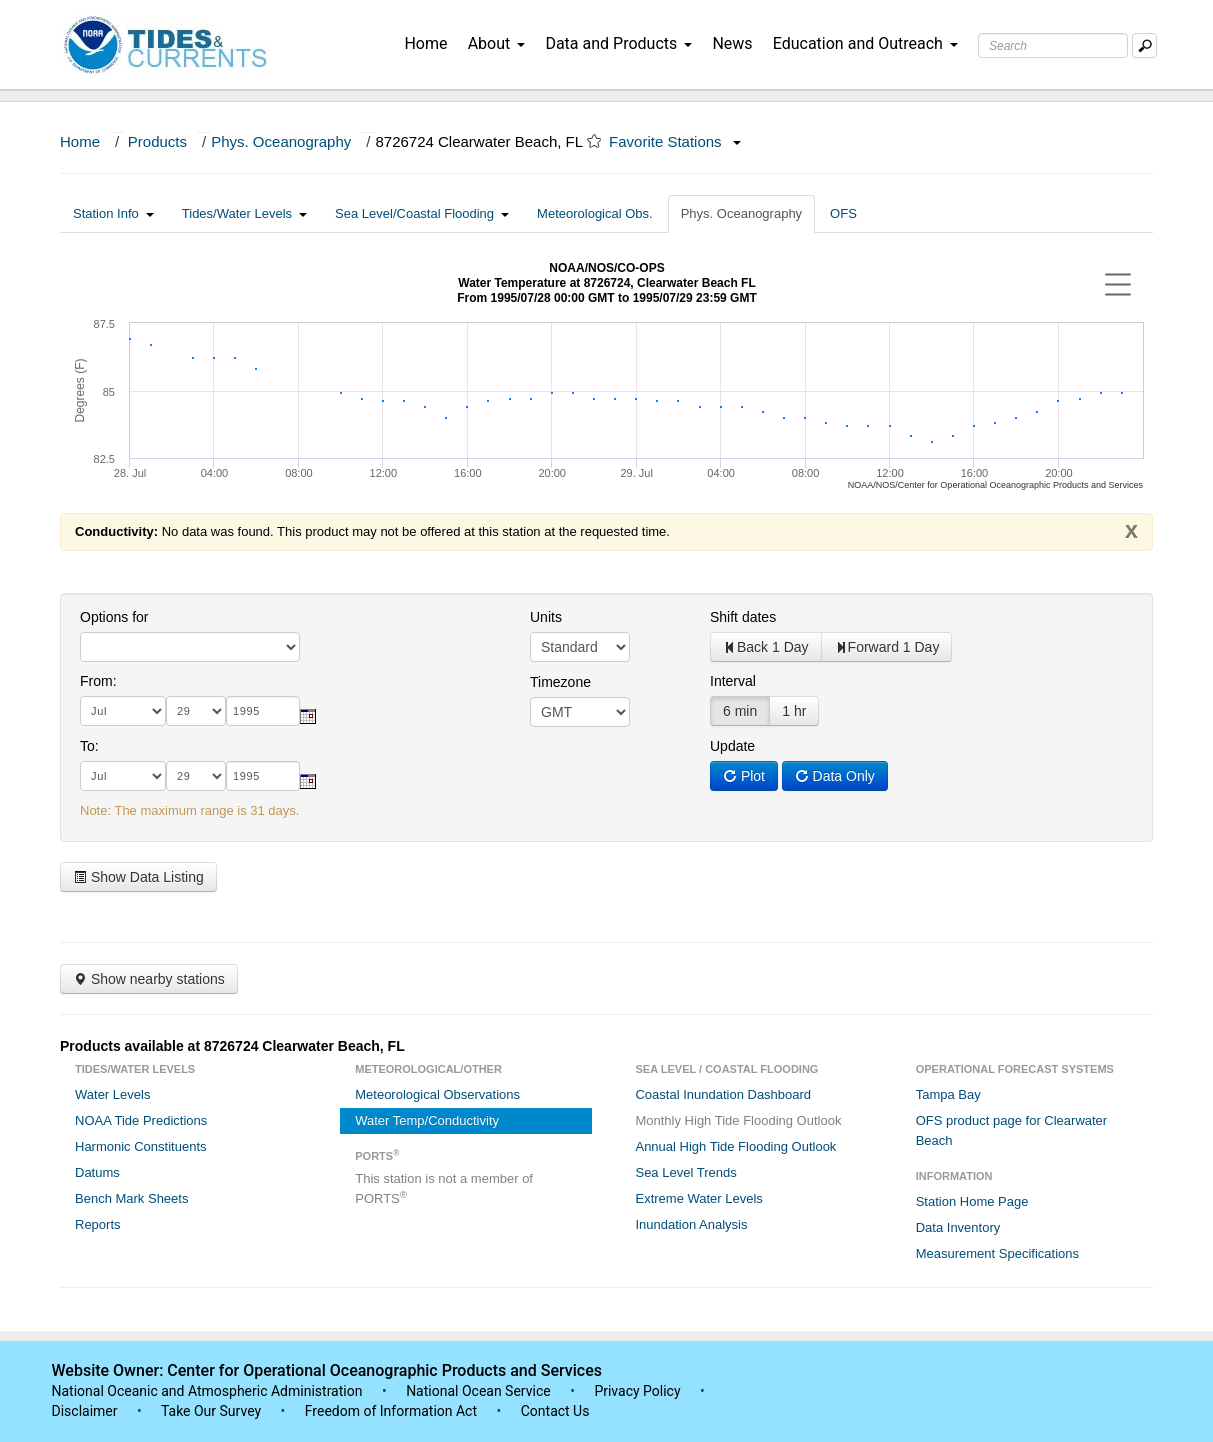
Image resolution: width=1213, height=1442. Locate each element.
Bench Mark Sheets (131, 1198)
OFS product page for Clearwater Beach (1011, 1130)
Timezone (560, 682)
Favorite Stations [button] (675, 141)
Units (546, 617)
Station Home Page (972, 1201)
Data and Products (618, 43)
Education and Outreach (865, 43)
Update (732, 746)
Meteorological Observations (437, 1094)
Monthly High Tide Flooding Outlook (738, 1120)
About (497, 43)
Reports (98, 1224)
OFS (843, 213)
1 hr (794, 711)
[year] (263, 711)
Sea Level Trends (685, 1172)
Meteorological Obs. (595, 213)
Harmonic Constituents (141, 1146)
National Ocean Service (478, 1391)
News (732, 43)
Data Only (835, 776)
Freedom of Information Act (391, 1411)
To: (89, 746)
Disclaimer (85, 1411)
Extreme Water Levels (698, 1198)
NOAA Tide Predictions (141, 1120)
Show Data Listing (138, 877)
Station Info (113, 213)
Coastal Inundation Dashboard (723, 1094)
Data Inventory (958, 1227)
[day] (196, 711)
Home (425, 43)
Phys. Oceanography (281, 141)
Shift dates (743, 617)
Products (157, 141)
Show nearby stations (149, 979)
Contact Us (555, 1411)
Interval (733, 681)
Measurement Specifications (997, 1253)
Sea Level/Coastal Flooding (422, 213)
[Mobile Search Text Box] (1144, 45)
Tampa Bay (948, 1094)
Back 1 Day (766, 647)
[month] (123, 711)
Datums (97, 1172)
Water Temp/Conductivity (427, 1120)
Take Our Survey (213, 1411)
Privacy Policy (637, 1391)
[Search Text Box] (1053, 45)
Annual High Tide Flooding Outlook (735, 1146)
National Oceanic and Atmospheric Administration (207, 1391)
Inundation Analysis (691, 1224)
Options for (114, 617)
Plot (744, 776)
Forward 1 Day (887, 647)
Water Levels (112, 1094)
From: (98, 681)
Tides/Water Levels (244, 213)
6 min (740, 711)
